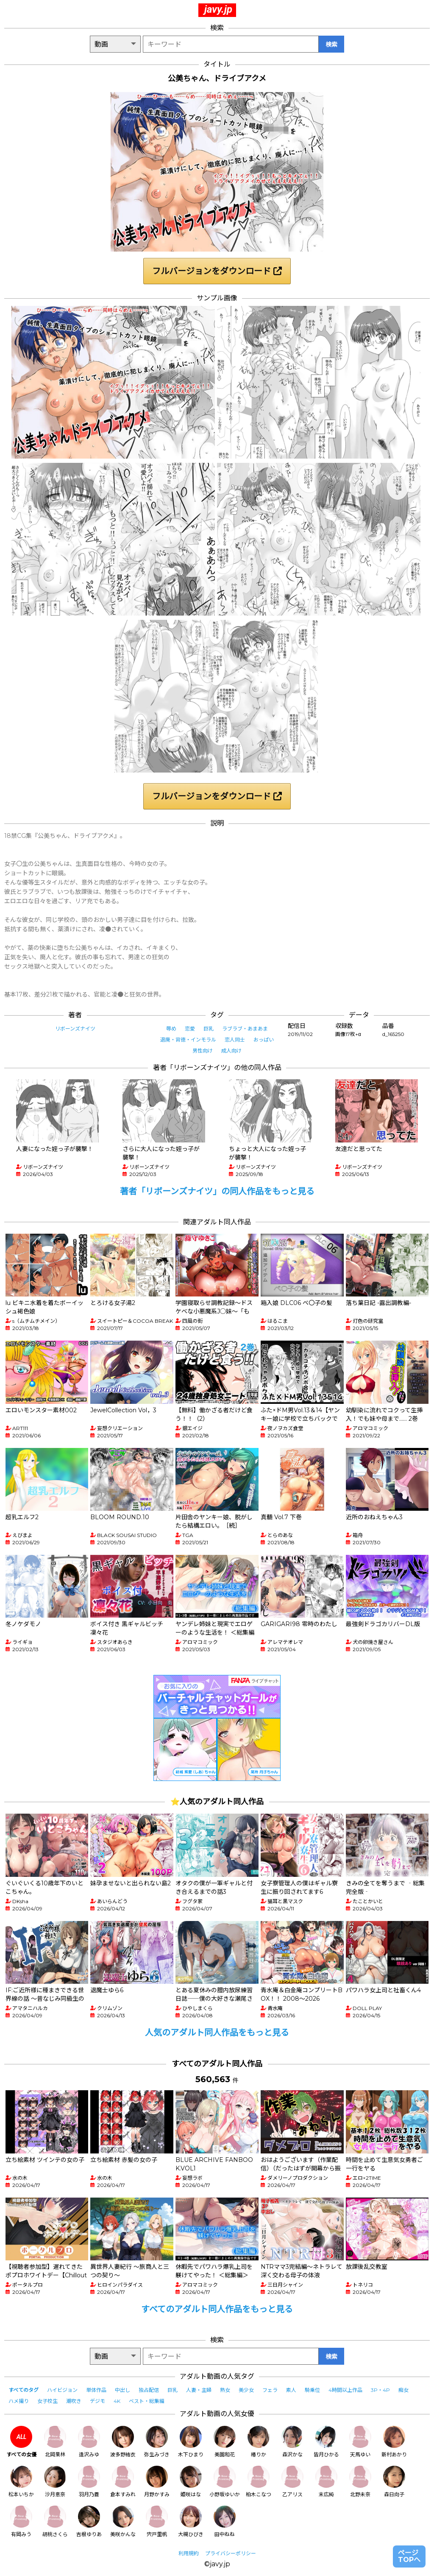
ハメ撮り (18, 2401)
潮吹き (73, 2401)
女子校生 (47, 2401)
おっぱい (263, 1039)
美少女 (246, 2390)
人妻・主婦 (198, 2390)
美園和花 (225, 2442)
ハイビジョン (62, 2390)
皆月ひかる (326, 2442)
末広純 (326, 2482)
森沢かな (292, 2442)
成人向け (231, 1050)
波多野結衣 (123, 2442)
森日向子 (394, 2482)
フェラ (270, 2390)
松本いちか (21, 2482)
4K (117, 2401)
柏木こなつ (258, 2482)
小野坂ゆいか (224, 2482)
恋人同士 (235, 1039)
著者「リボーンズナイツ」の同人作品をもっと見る (217, 1191)
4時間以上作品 (345, 2390)
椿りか (259, 2442)
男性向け (202, 1050)
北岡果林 (55, 2442)
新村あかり (394, 2442)
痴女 (403, 2390)
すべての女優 (21, 2442)
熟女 (225, 2390)
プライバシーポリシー (230, 2553)
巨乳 (208, 1028)
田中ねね (225, 2521)
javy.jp (218, 9)
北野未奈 (360, 2482)
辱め (171, 1028)
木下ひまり (190, 2442)
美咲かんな (123, 2521)
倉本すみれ (123, 2482)
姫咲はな (191, 2482)
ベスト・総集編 (146, 2401)
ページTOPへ (409, 2556)
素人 (291, 2390)
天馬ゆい (360, 2442)
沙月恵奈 (55, 2482)
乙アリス (292, 2482)
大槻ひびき (190, 2521)
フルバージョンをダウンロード (217, 271)
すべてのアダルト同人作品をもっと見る (217, 2309)
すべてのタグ (23, 2390)
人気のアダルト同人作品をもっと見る (217, 2032)
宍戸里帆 (157, 2521)
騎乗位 (312, 2390)
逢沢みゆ (89, 2442)
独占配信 (149, 2390)
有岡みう (21, 2521)
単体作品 (96, 2390)
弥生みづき (157, 2442)
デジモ (97, 2401)
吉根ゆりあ (89, 2521)
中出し (122, 2390)
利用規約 (188, 2553)
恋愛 (190, 1028)
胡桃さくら (55, 2521)
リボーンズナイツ (75, 1028)
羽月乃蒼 (89, 2482)
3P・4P (380, 2390)
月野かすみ (157, 2482)
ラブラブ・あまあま (245, 1028)
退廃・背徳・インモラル (188, 1039)
